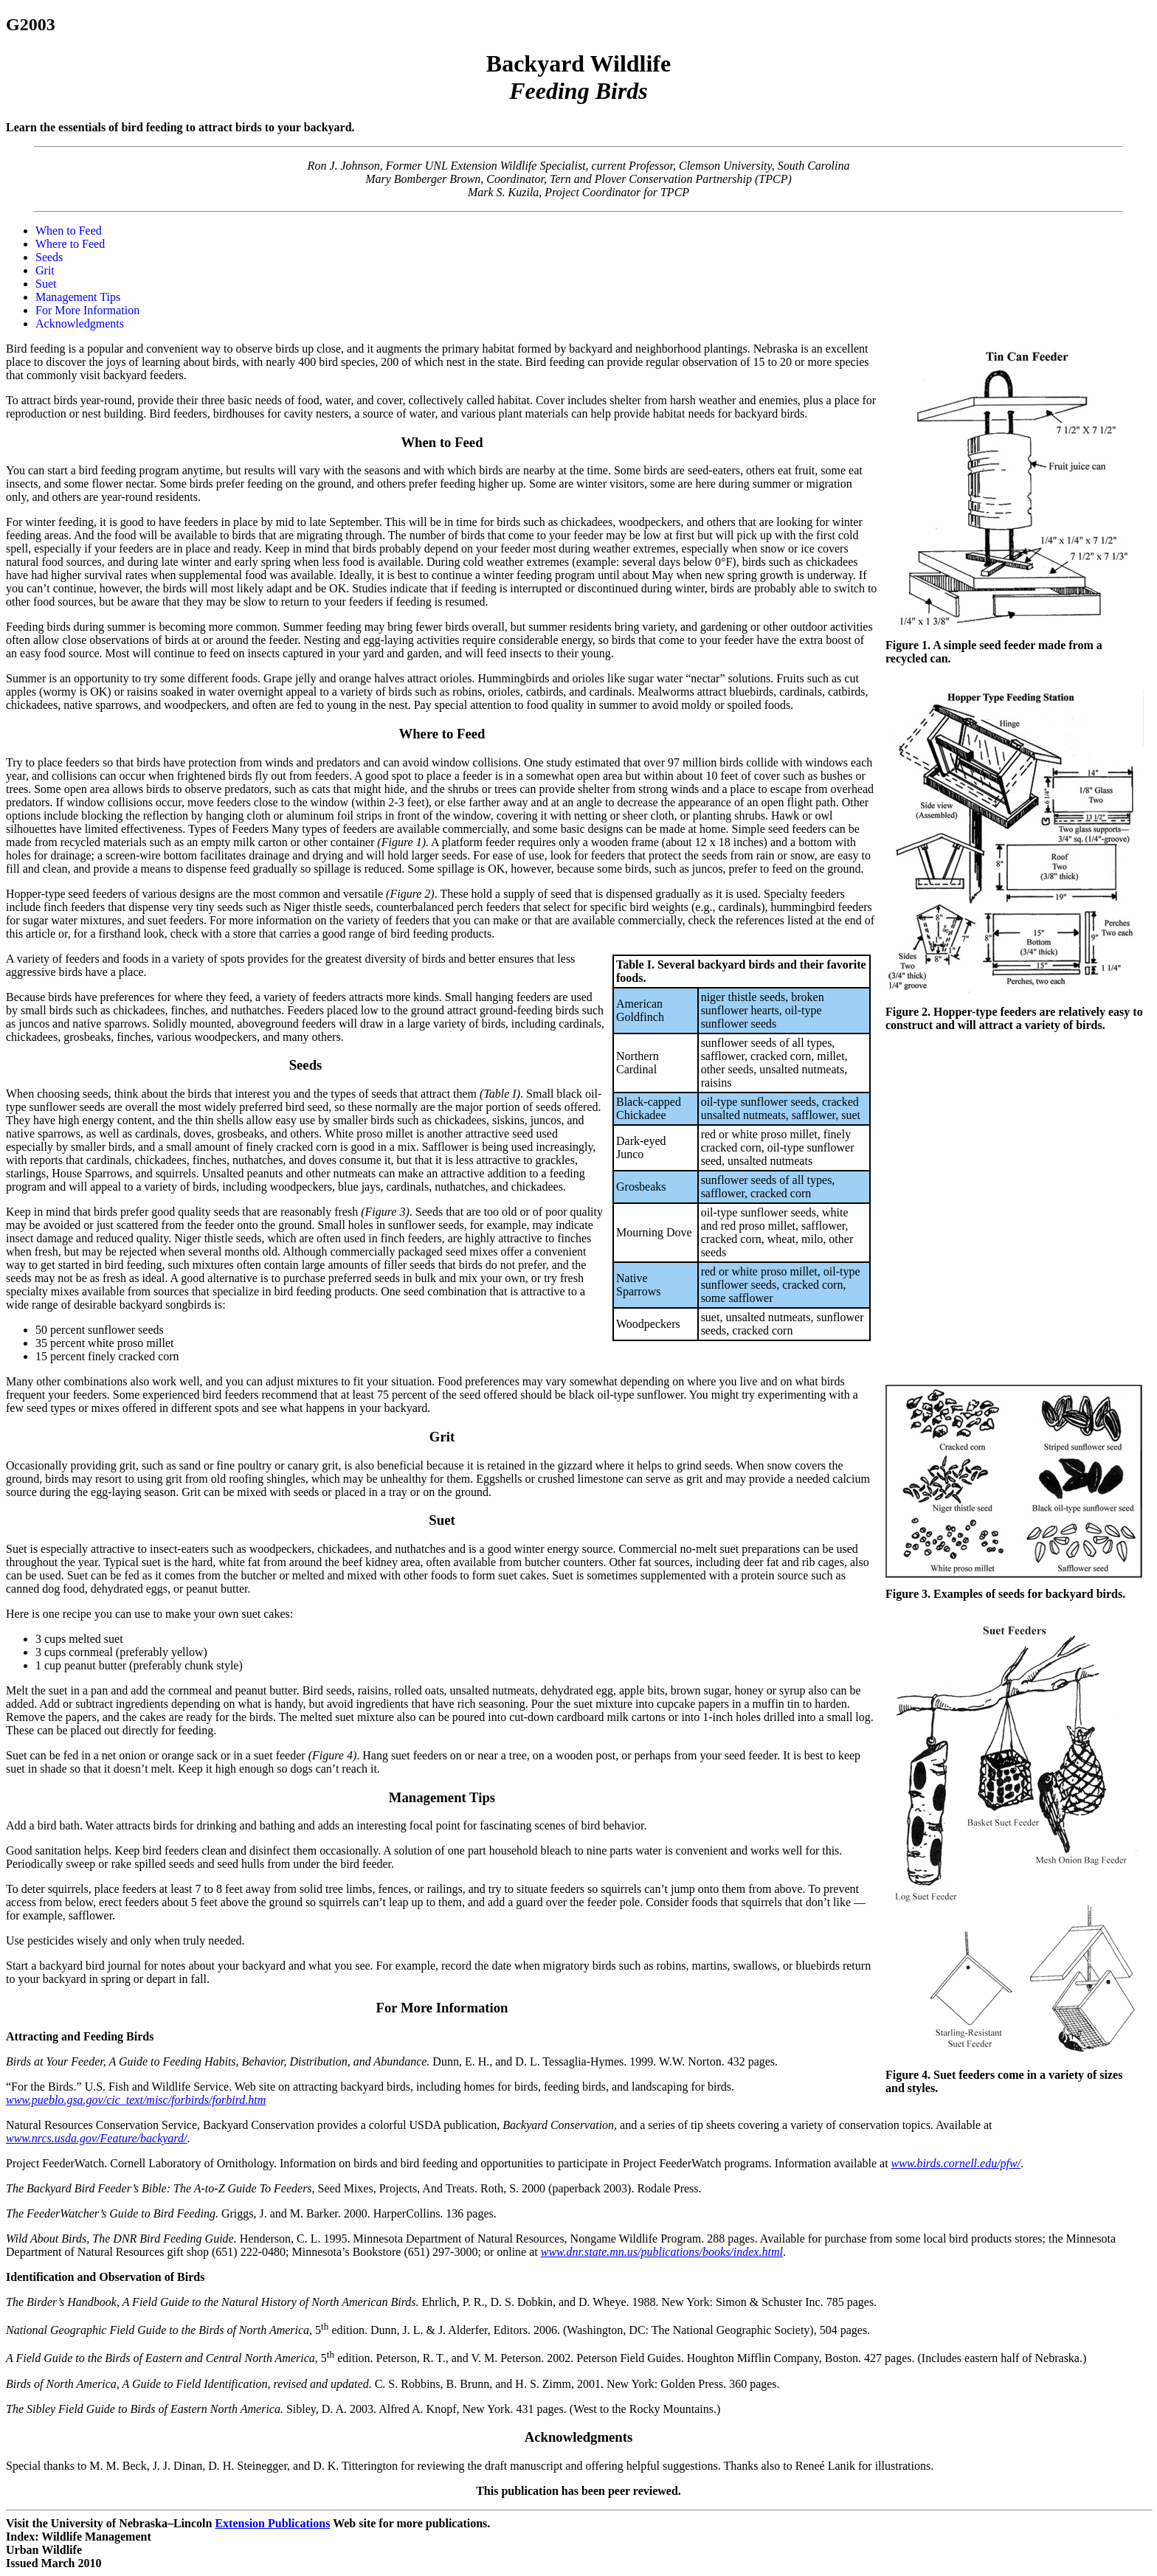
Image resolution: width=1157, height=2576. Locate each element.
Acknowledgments (79, 323)
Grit (45, 270)
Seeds (49, 257)
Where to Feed (70, 244)
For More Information (87, 310)
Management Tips (77, 297)
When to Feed (68, 230)
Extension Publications (272, 2523)
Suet (45, 283)
